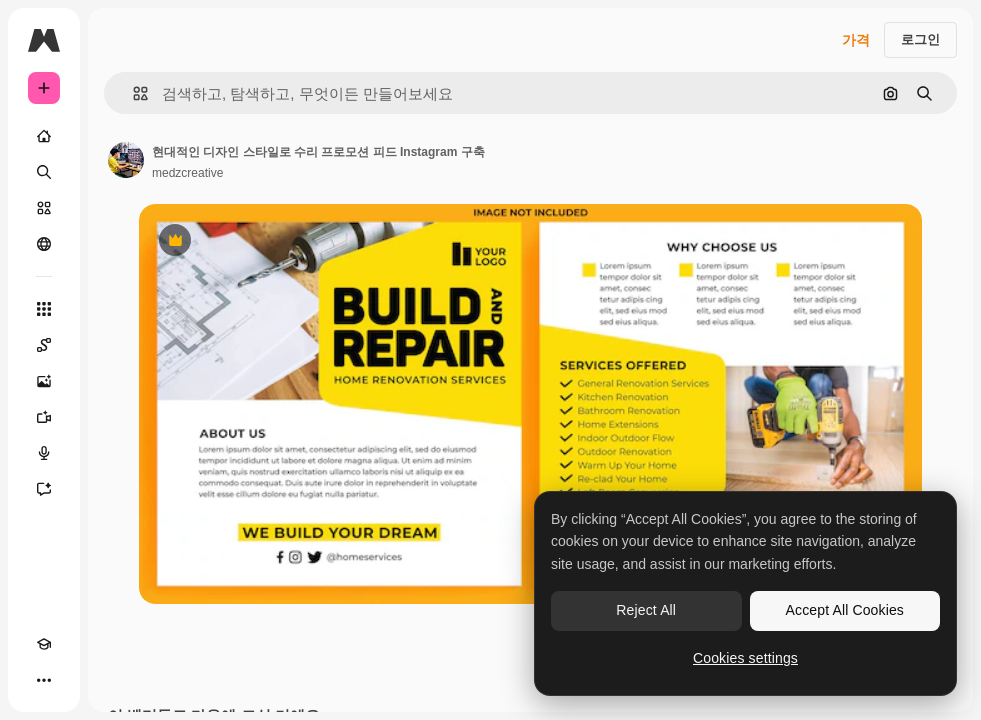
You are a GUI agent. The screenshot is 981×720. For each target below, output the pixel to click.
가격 (856, 40)
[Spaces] (44, 345)
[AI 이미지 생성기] (44, 381)
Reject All (646, 610)
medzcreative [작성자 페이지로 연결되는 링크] (187, 173)
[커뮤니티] (44, 244)
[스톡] (44, 208)
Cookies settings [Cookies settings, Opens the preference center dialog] (745, 658)
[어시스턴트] (44, 489)
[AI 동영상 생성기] (44, 417)
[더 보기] (44, 680)
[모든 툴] (44, 309)
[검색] (44, 172)
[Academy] (44, 644)
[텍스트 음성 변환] (44, 453)
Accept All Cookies (845, 610)
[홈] (44, 136)
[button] (132, 93)
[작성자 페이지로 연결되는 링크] (126, 160)
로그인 (920, 39)
